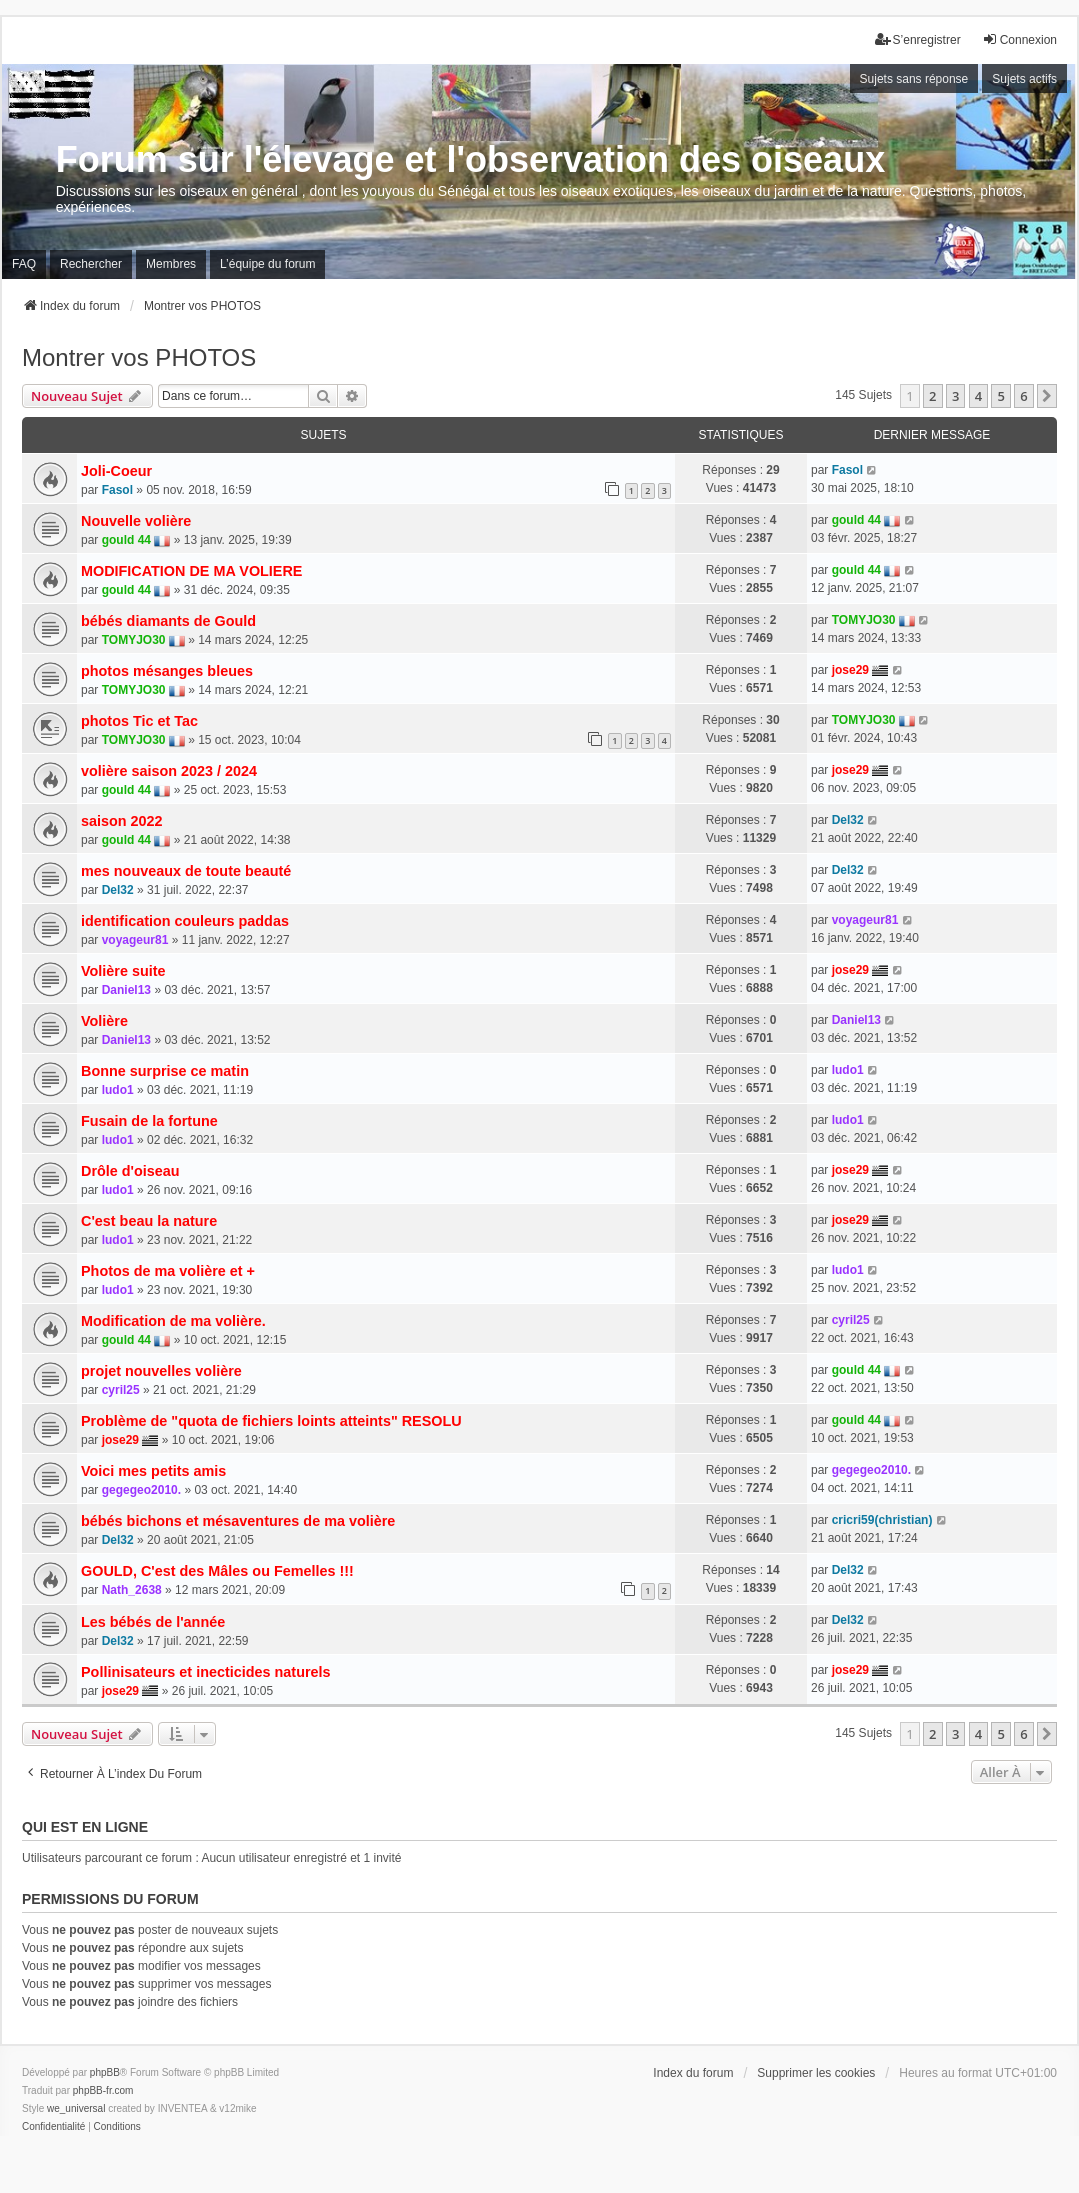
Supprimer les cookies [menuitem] (816, 2073)
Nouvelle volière (136, 521)
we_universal (76, 2108)
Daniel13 (126, 990)
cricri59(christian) (882, 1520)
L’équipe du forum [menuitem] (267, 264)
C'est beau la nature (149, 1221)
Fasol (117, 490)
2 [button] (932, 396)
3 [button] (955, 396)
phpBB (105, 2072)
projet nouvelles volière (161, 1371)
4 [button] (978, 396)
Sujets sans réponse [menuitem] (914, 79)
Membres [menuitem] (171, 264)
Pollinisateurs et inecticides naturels (206, 1672)
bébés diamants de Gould (168, 621)
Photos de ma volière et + (168, 1271)
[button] (1047, 396)
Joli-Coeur (116, 471)
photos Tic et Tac (139, 721)
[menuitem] (53, 2127)
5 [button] (1000, 396)
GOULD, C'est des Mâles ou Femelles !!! (217, 1571)
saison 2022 (122, 821)
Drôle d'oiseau (130, 1171)
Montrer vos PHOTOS (139, 357)
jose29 (850, 670)
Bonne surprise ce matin (165, 1071)
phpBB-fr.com (103, 2090)
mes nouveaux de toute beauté (186, 871)
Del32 (848, 820)
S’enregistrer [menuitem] (918, 39)
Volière (104, 1021)
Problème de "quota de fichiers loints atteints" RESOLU (271, 1421)
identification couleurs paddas (185, 921)
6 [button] (1023, 396)
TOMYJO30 (134, 640)
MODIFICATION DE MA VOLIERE (191, 571)
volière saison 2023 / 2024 (169, 771)
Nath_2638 (132, 1590)
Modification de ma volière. (173, 1321)
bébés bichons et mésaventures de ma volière (238, 1521)
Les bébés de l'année (153, 1622)
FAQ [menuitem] (24, 264)
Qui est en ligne (85, 1827)
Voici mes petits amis (153, 1471)
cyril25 (851, 1320)
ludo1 (118, 1090)
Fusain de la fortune (149, 1121)
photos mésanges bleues (167, 671)
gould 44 (126, 540)
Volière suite (123, 971)
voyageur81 (135, 940)
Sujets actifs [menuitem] (1024, 79)
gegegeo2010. (141, 1490)
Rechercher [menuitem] (91, 264)
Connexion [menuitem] (1019, 39)
